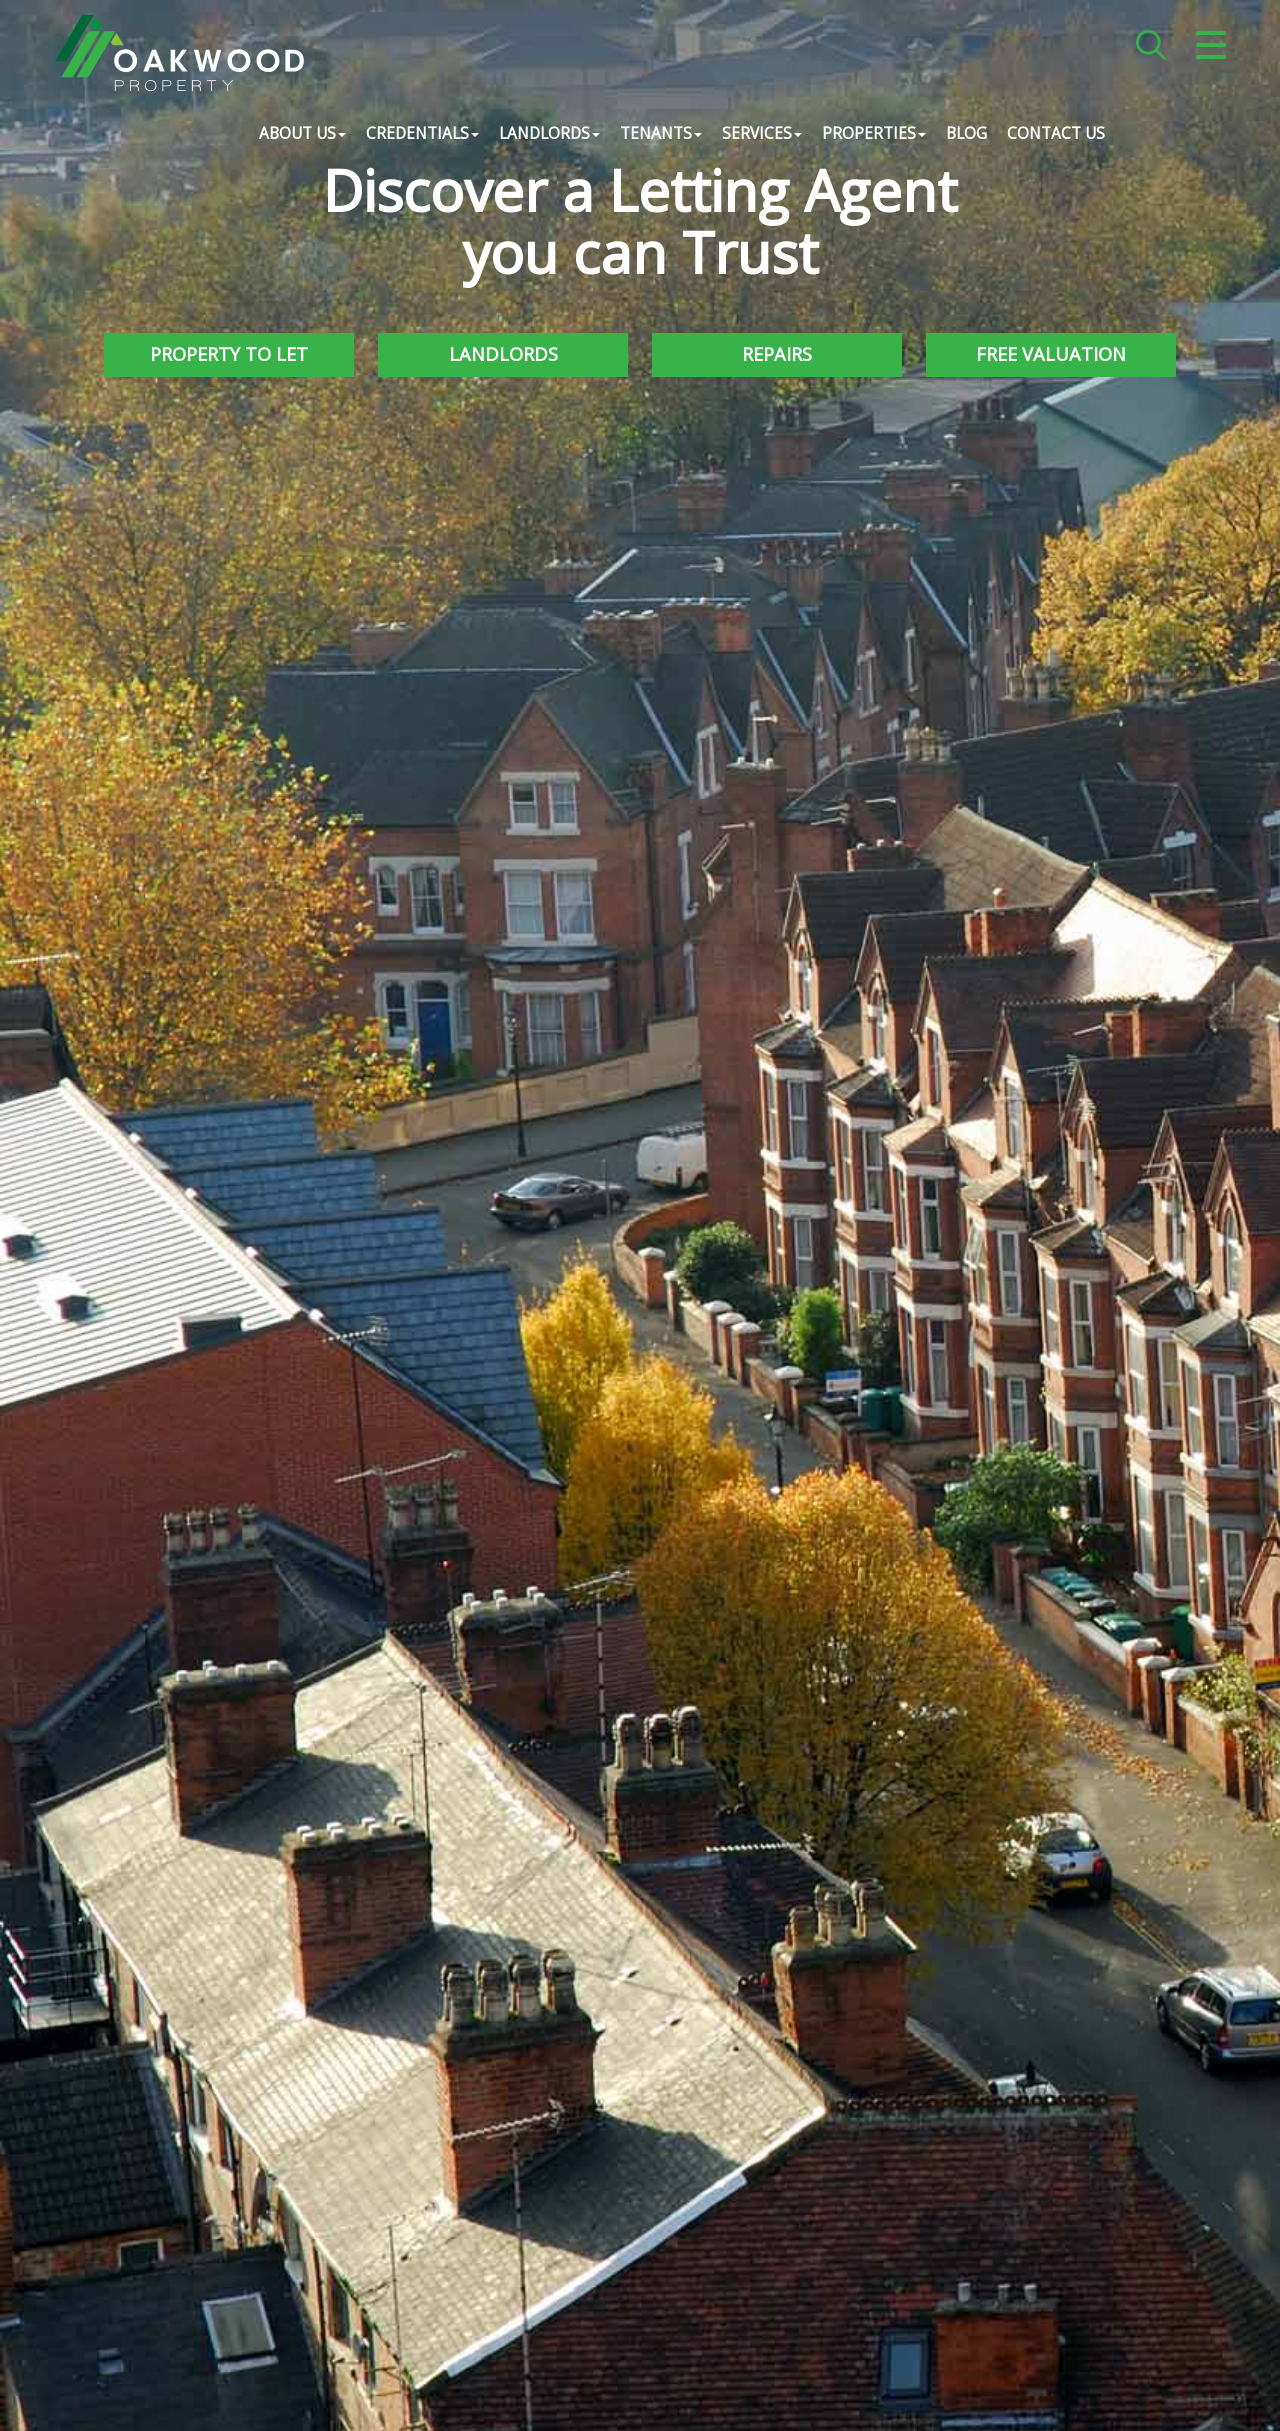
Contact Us (1056, 134)
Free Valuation (1051, 354)
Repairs (777, 354)
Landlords (503, 354)
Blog (966, 134)
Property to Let (229, 354)
